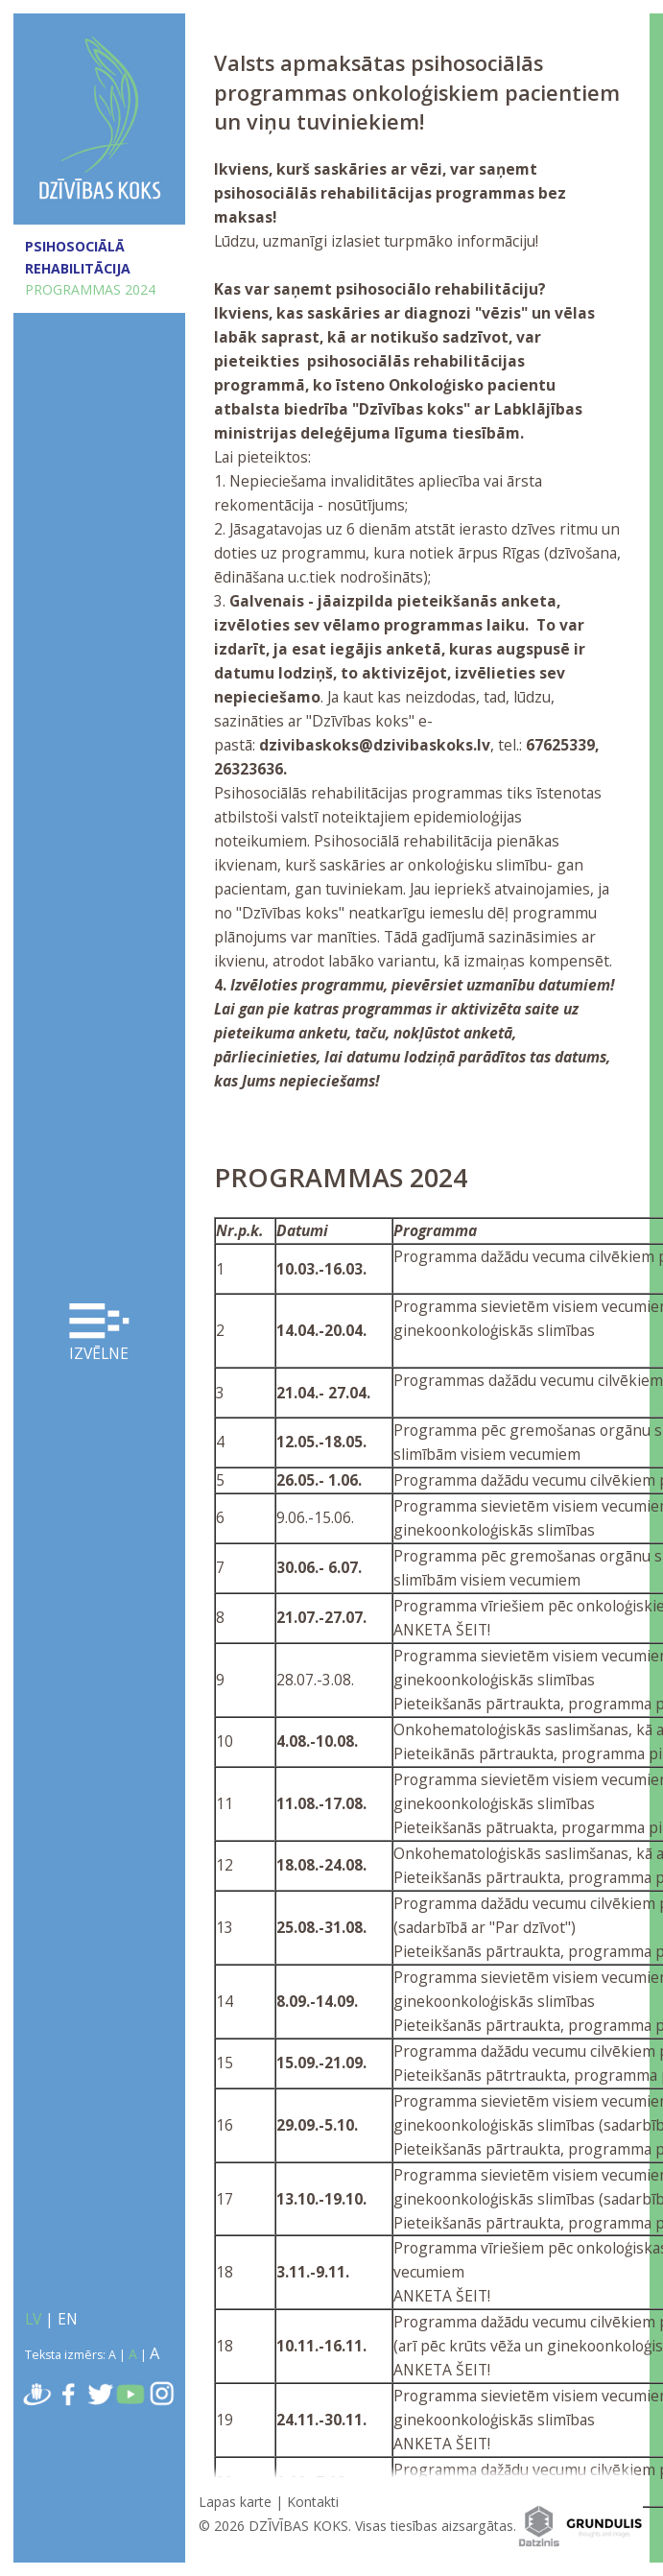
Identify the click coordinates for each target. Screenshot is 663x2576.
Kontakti (313, 2502)
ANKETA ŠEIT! (441, 1629)
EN (68, 2318)
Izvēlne (99, 1334)
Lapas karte (235, 2502)
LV (33, 2318)
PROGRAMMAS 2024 (90, 289)
